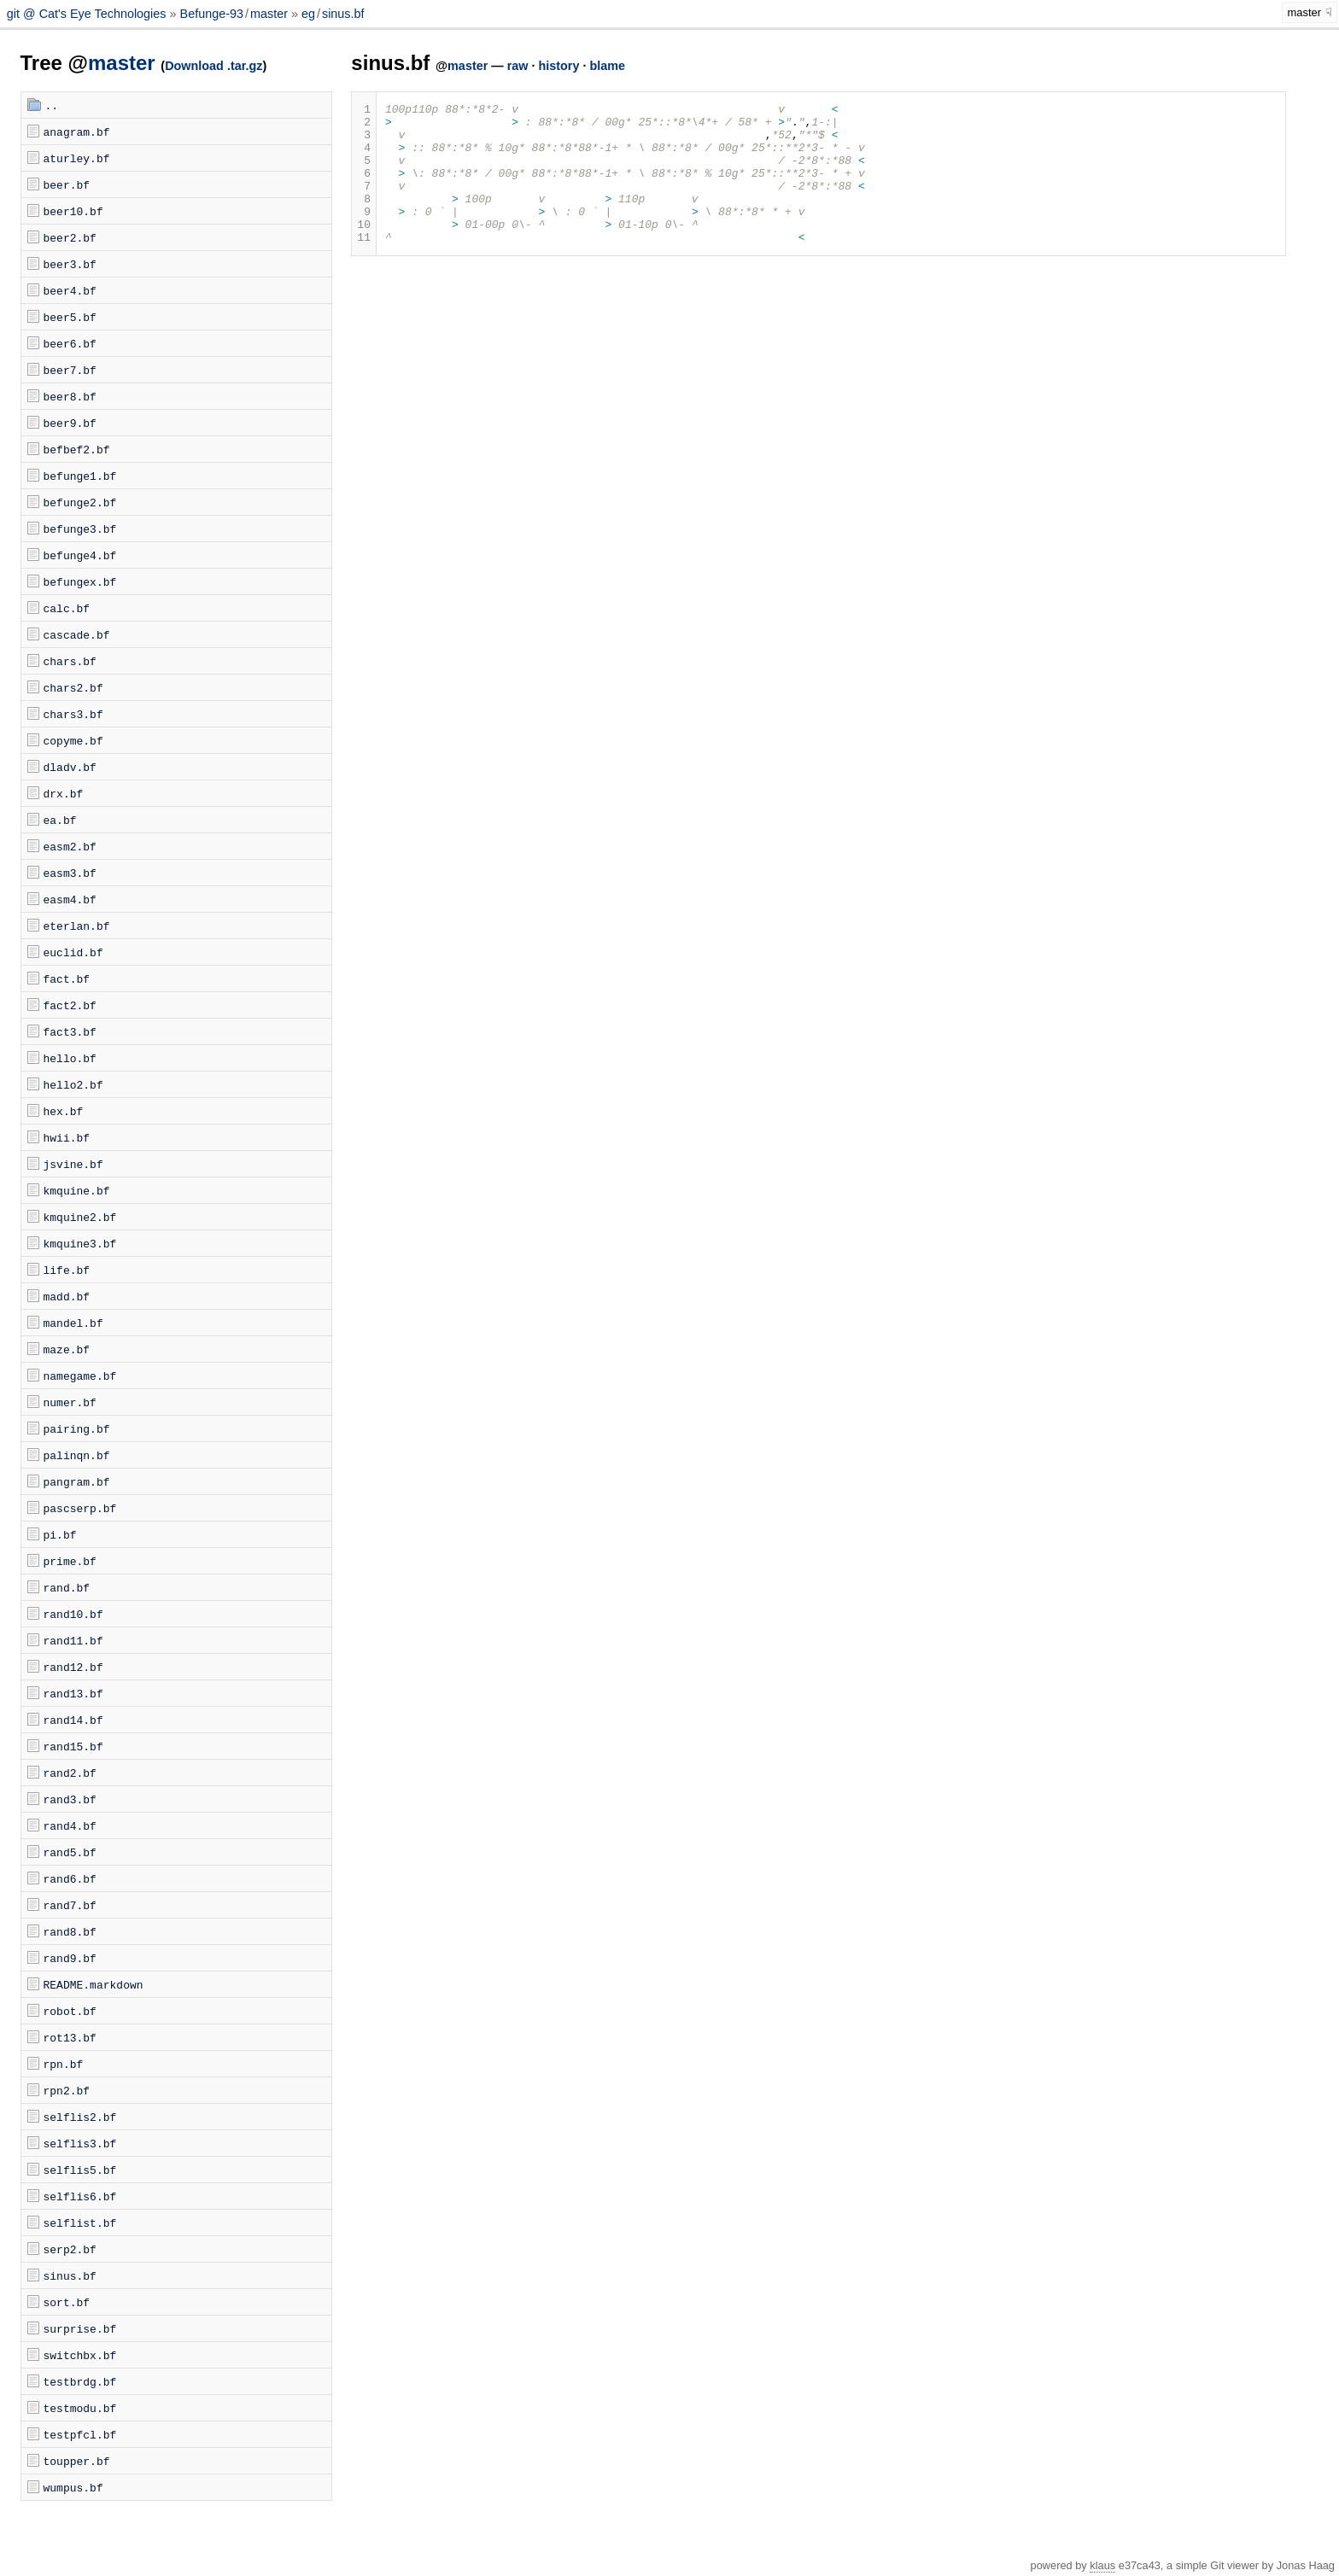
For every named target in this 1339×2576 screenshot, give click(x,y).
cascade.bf (77, 634)
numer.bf (70, 1402)
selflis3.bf (80, 2143)
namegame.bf (80, 1375)
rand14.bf (73, 1719)
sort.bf (67, 2302)
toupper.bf (77, 2460)
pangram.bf (77, 1481)
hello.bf (70, 1058)
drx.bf (64, 793)
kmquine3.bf (80, 1243)
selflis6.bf (80, 2196)
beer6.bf (70, 343)
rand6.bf (70, 1878)
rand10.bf (73, 1613)
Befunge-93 (211, 13)
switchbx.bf (80, 2355)
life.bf (67, 1269)
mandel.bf (73, 1322)
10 (364, 249)
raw (518, 66)
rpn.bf (64, 2063)
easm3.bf (70, 872)
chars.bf (70, 661)
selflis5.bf (80, 2169)
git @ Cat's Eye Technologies (88, 13)
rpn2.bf (67, 2090)
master (269, 13)
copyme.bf (73, 740)
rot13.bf (70, 2037)
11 (364, 264)
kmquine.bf (77, 1190)
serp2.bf (70, 2249)
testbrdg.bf (80, 2381)
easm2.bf (70, 846)
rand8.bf (70, 1931)
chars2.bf (73, 687)
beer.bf (67, 184)
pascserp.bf (80, 1508)
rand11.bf (73, 1640)
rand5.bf (70, 1852)
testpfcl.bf (80, 2434)
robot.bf (70, 2010)
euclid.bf (73, 952)
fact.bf (67, 978)
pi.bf (60, 1534)
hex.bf (64, 1111)
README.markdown (93, 1984)
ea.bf (60, 819)
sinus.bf (343, 13)
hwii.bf (67, 1137)
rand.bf (67, 1587)
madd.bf (67, 1296)
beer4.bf (70, 290)
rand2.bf (70, 1772)
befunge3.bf (80, 528)
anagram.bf (77, 131)
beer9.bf (70, 422)
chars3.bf (73, 713)
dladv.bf (70, 766)
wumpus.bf (73, 2487)
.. (52, 105)
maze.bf (67, 1349)
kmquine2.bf (80, 1216)
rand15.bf (73, 1746)
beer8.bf (70, 396)
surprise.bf (80, 2328)
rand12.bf (73, 1666)
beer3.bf (70, 264)
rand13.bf (73, 1693)
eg (308, 13)
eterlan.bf (77, 925)
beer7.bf (70, 369)
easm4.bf (70, 899)
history (558, 66)
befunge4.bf (80, 555)
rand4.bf (70, 1825)
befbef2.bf (77, 449)
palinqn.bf (77, 1455)
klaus (1102, 2565)
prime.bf (70, 1560)
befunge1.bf (80, 475)
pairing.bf (77, 1428)
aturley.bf (77, 158)
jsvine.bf (73, 1163)
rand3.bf (70, 1799)
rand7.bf (70, 1905)
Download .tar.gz (213, 66)
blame (607, 66)
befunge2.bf (80, 502)
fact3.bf (70, 1031)
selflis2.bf (80, 2116)
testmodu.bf (80, 2407)
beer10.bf (73, 211)
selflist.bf (80, 2222)
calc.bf (67, 608)
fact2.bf (70, 1005)
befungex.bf (80, 581)
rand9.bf (70, 1958)
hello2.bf (73, 1084)
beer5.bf (70, 316)
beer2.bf (70, 237)
